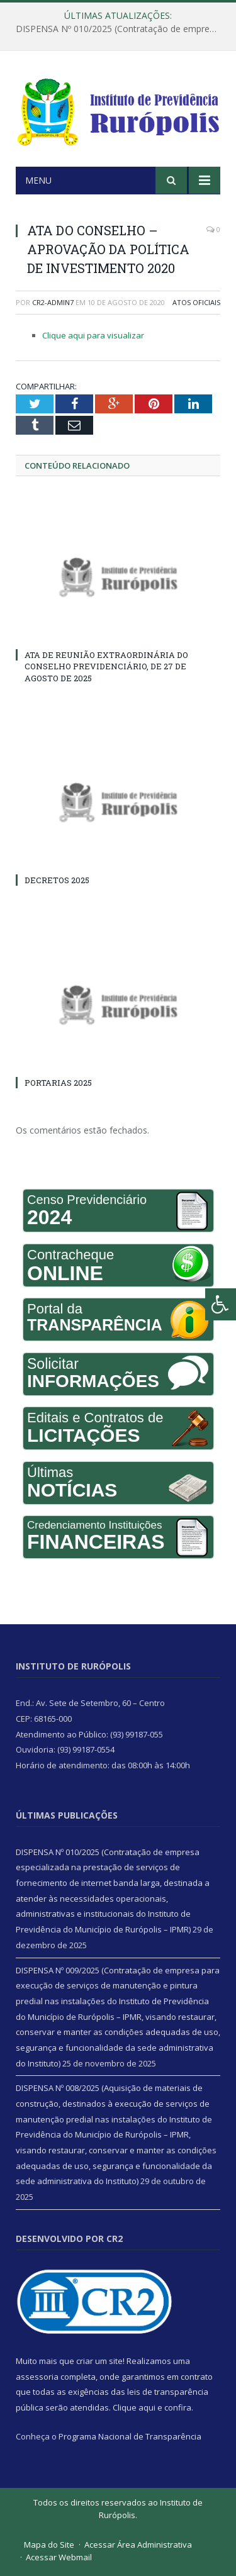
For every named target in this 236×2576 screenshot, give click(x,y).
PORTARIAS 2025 (58, 1082)
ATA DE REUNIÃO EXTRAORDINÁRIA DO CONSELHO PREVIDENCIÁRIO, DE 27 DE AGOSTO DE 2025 (106, 666)
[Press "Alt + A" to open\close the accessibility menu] (220, 1304)
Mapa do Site (49, 2544)
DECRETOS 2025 (57, 880)
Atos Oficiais (196, 302)
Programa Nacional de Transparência (130, 2436)
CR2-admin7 (53, 302)
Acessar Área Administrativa (138, 2544)
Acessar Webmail (59, 2557)
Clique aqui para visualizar (93, 335)
